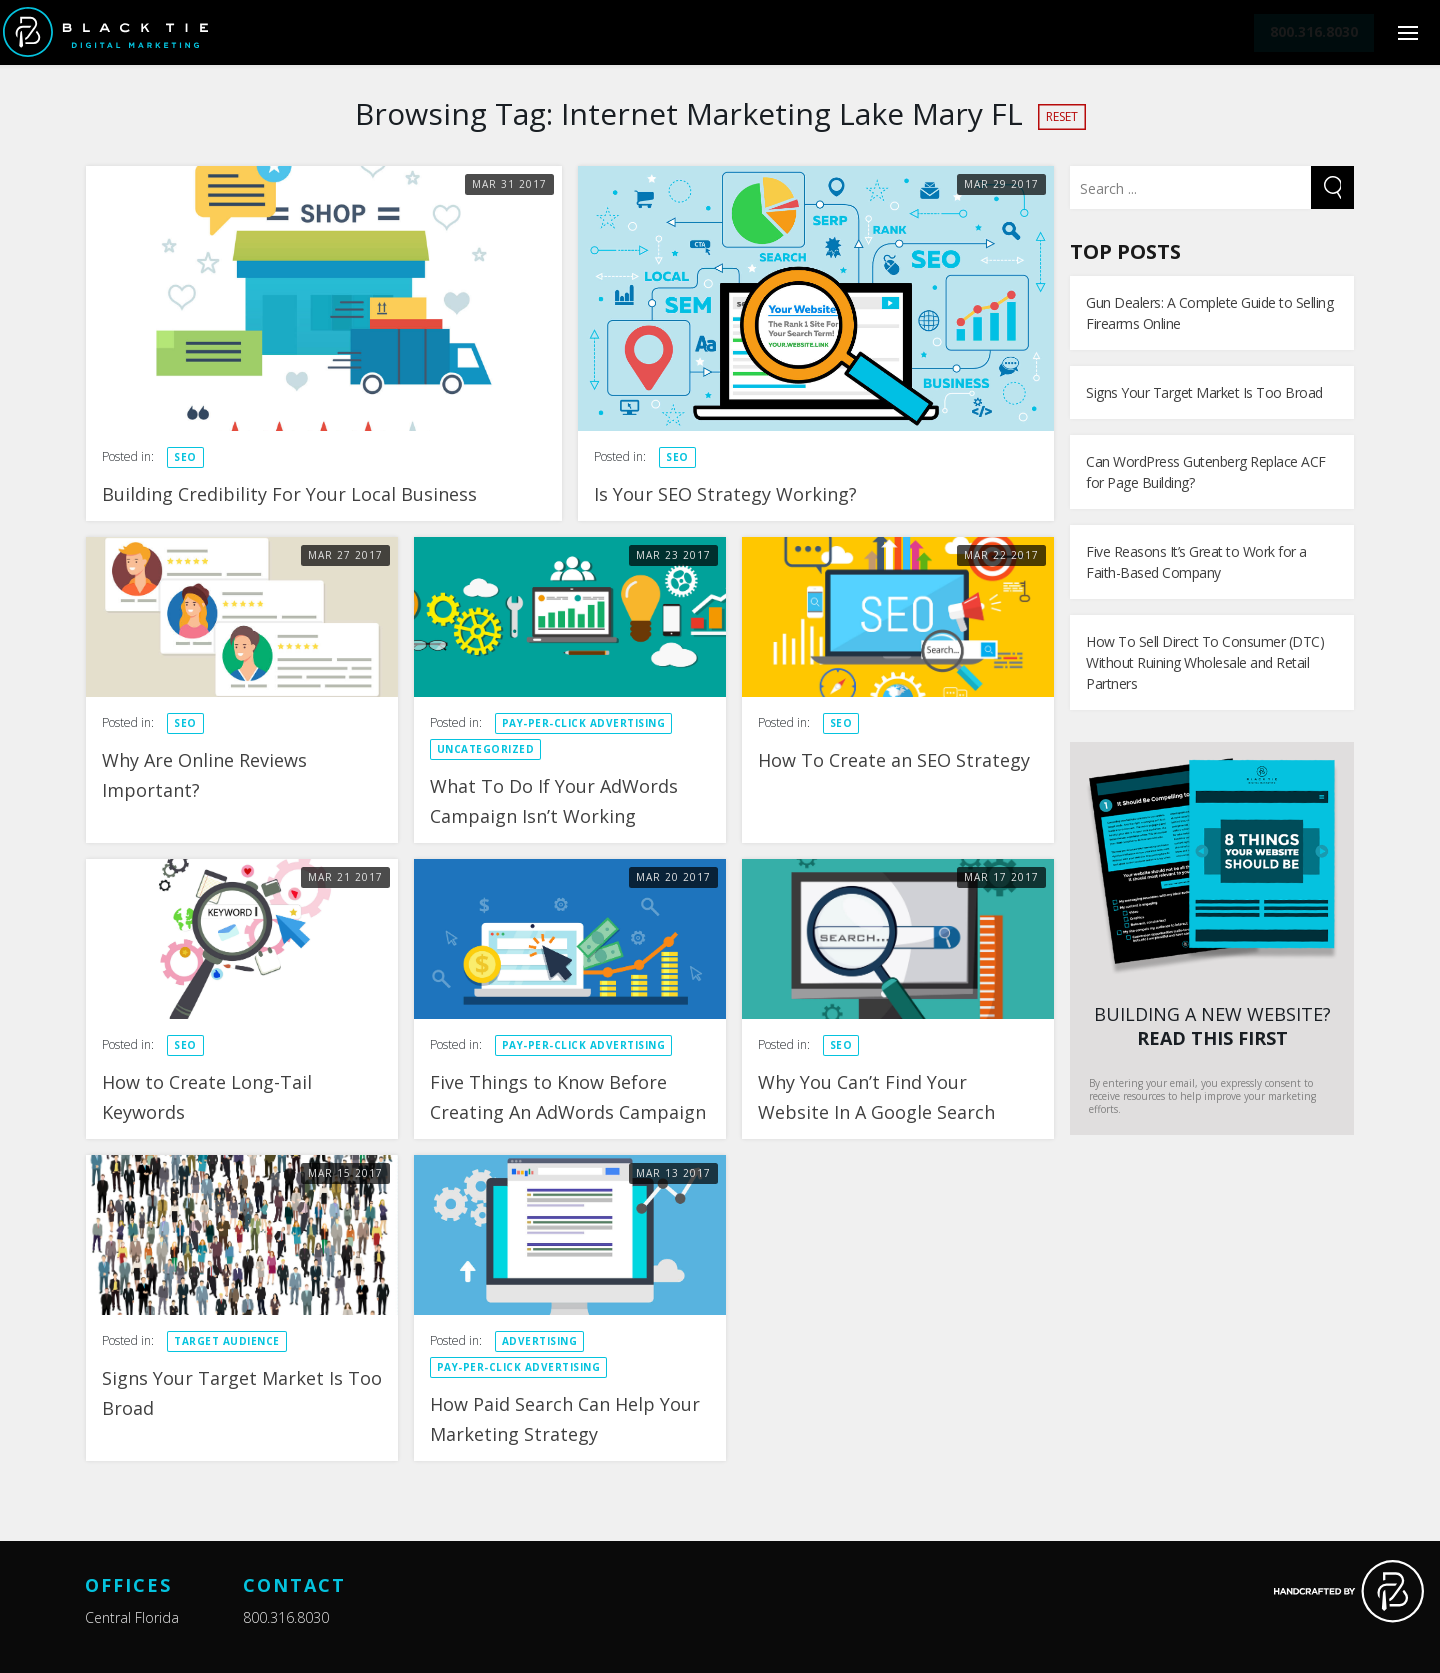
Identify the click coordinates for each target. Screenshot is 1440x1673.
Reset (1062, 116)
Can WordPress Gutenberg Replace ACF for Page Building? (1206, 472)
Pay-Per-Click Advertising (584, 723)
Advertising (540, 1341)
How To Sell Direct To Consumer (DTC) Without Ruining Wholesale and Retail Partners (1205, 662)
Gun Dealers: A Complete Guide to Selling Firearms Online (1209, 313)
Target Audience (227, 1341)
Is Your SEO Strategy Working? (725, 494)
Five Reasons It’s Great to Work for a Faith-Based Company (1196, 562)
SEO (185, 457)
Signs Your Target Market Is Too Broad (1204, 392)
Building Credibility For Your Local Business (289, 494)
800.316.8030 (286, 1617)
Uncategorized (486, 749)
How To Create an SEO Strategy (894, 760)
